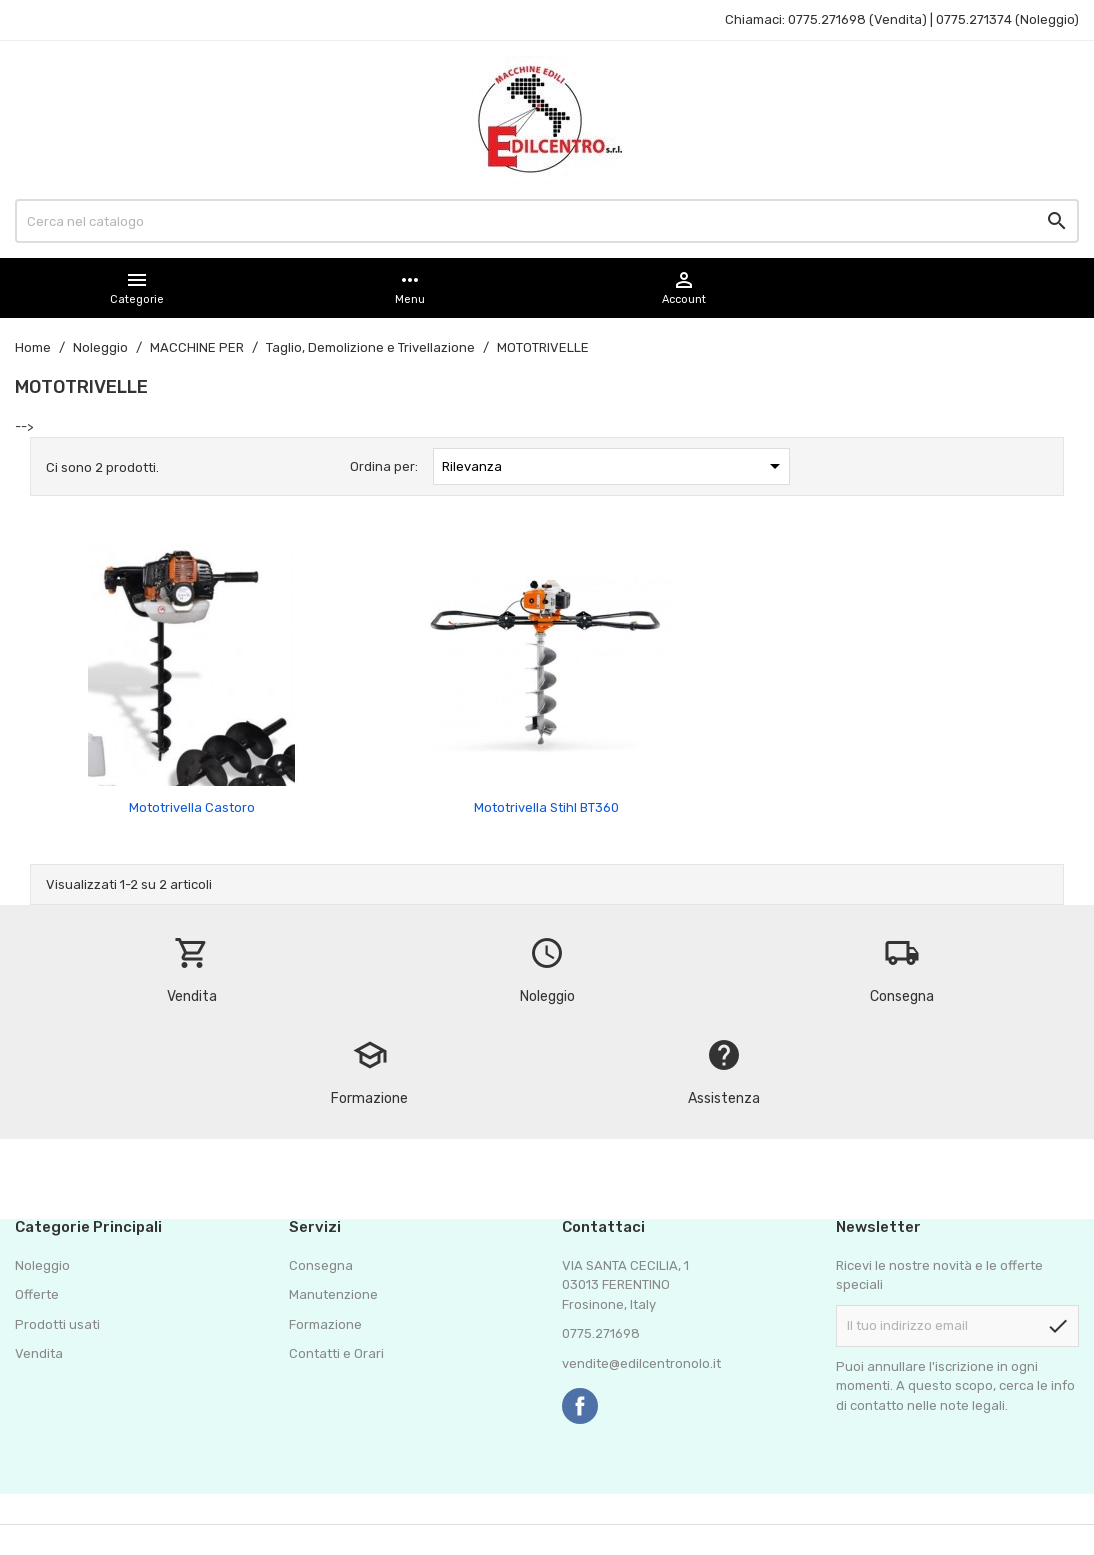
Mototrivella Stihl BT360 (546, 807)
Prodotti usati (57, 1324)
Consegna (321, 1265)
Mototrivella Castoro (192, 807)
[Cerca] (547, 221)
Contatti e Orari (336, 1353)
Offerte (37, 1294)
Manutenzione (333, 1294)
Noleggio (42, 1265)
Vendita (39, 1353)
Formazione (325, 1324)
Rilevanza (614, 466)
